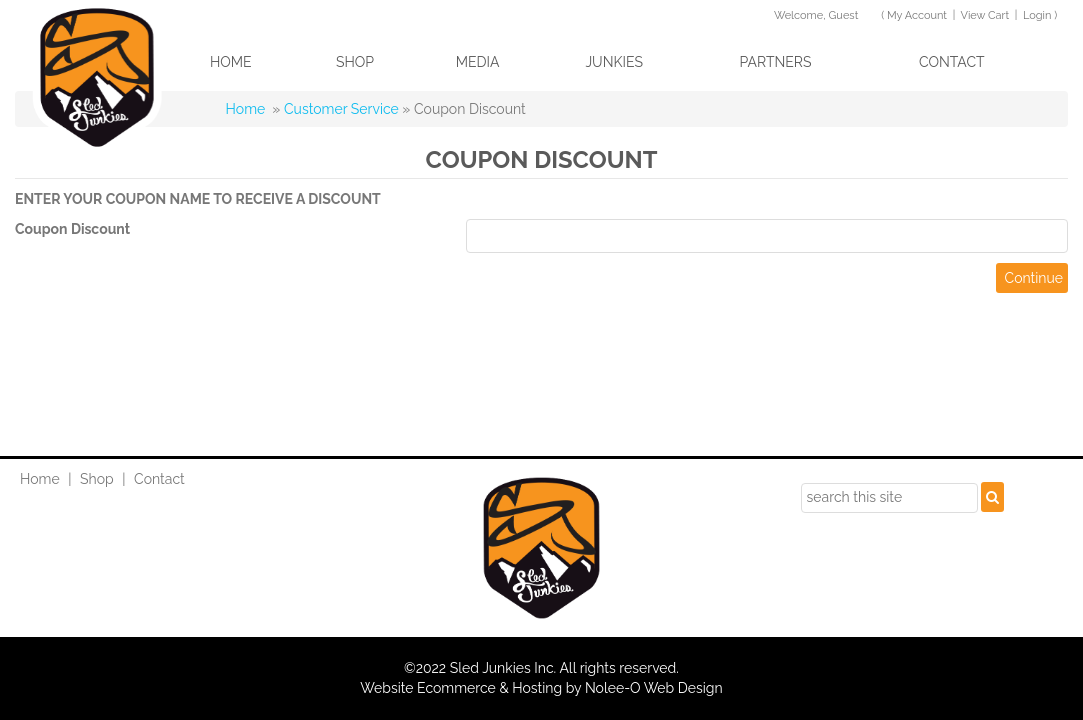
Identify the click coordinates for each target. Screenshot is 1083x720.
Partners (775, 62)
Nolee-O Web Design (654, 688)
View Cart (984, 15)
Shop (355, 62)
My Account (917, 15)
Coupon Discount (72, 229)
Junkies (614, 62)
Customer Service (341, 109)
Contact (952, 62)
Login (1037, 15)
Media (478, 62)
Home (231, 62)
